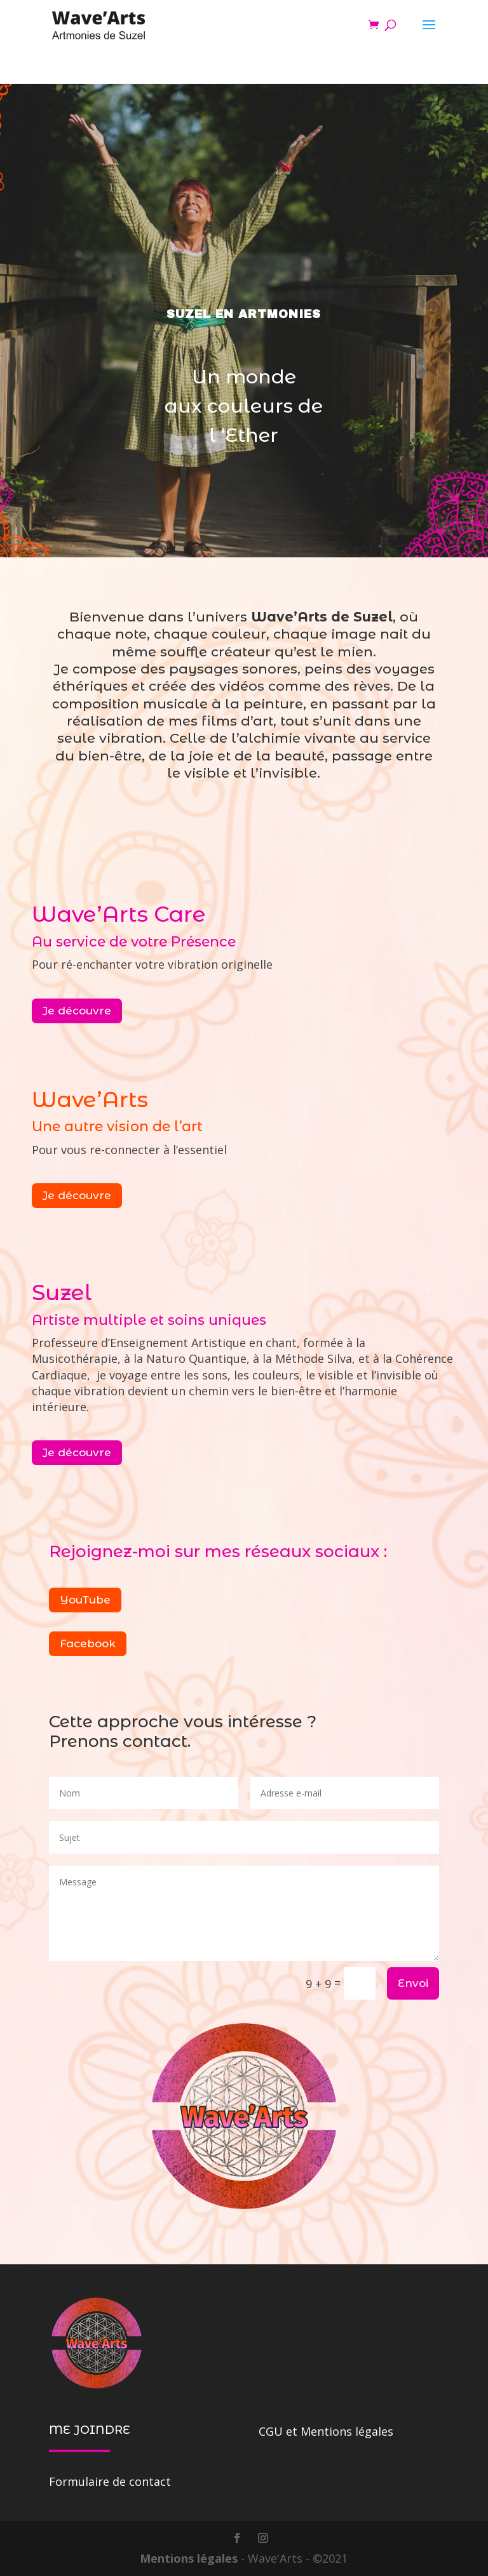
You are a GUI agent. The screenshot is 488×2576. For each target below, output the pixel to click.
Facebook (88, 1643)
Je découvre (77, 1010)
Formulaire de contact (110, 2481)
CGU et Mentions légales (326, 2431)
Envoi (413, 1983)
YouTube (85, 1599)
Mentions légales (190, 2558)
